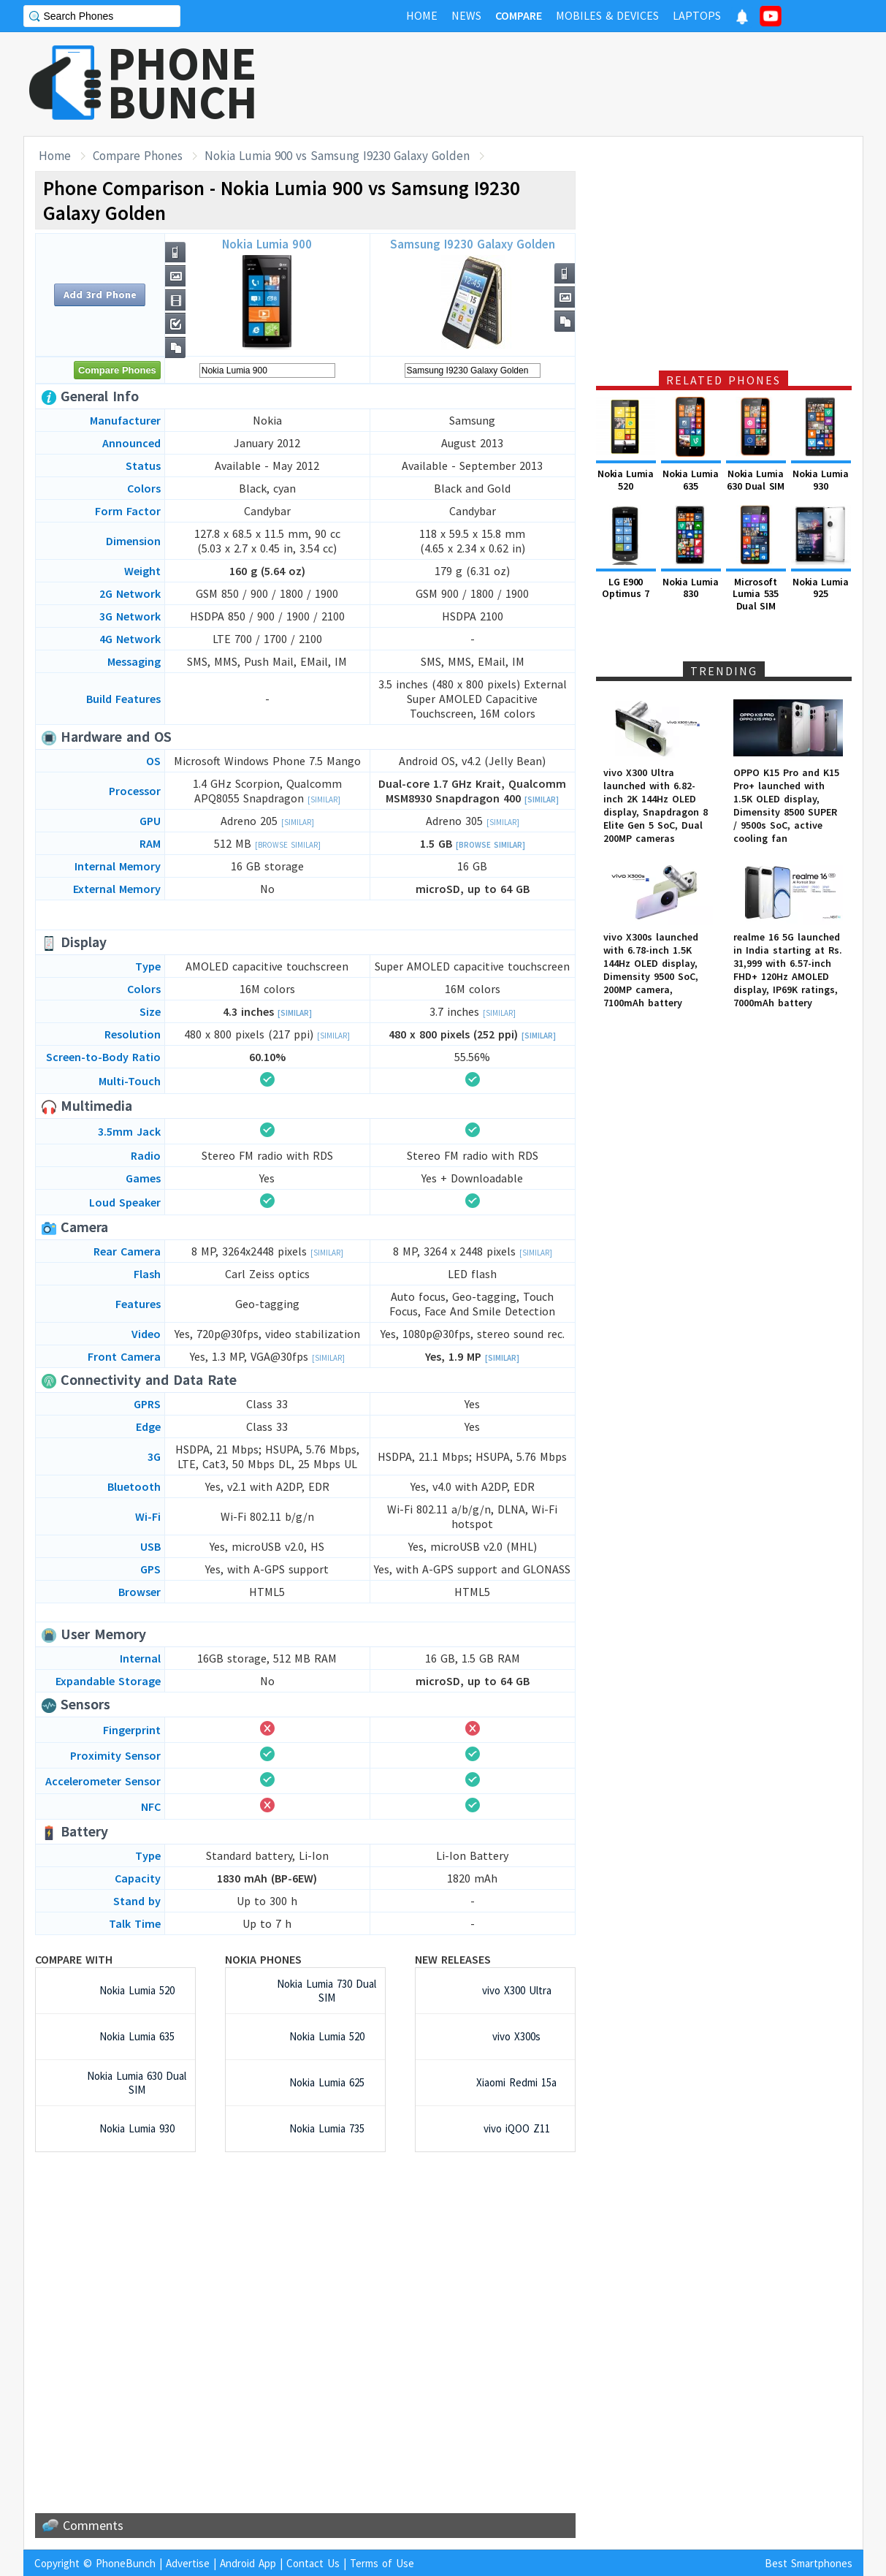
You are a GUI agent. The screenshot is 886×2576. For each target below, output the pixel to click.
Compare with (73, 1959)
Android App (248, 2563)
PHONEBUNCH (182, 82)
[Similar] (324, 799)
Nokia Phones (263, 1959)
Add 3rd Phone (100, 294)
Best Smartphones (808, 2563)
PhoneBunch (126, 2563)
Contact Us (313, 2563)
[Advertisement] (597, 84)
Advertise (188, 2563)
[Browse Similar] (288, 845)
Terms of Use (382, 2563)
